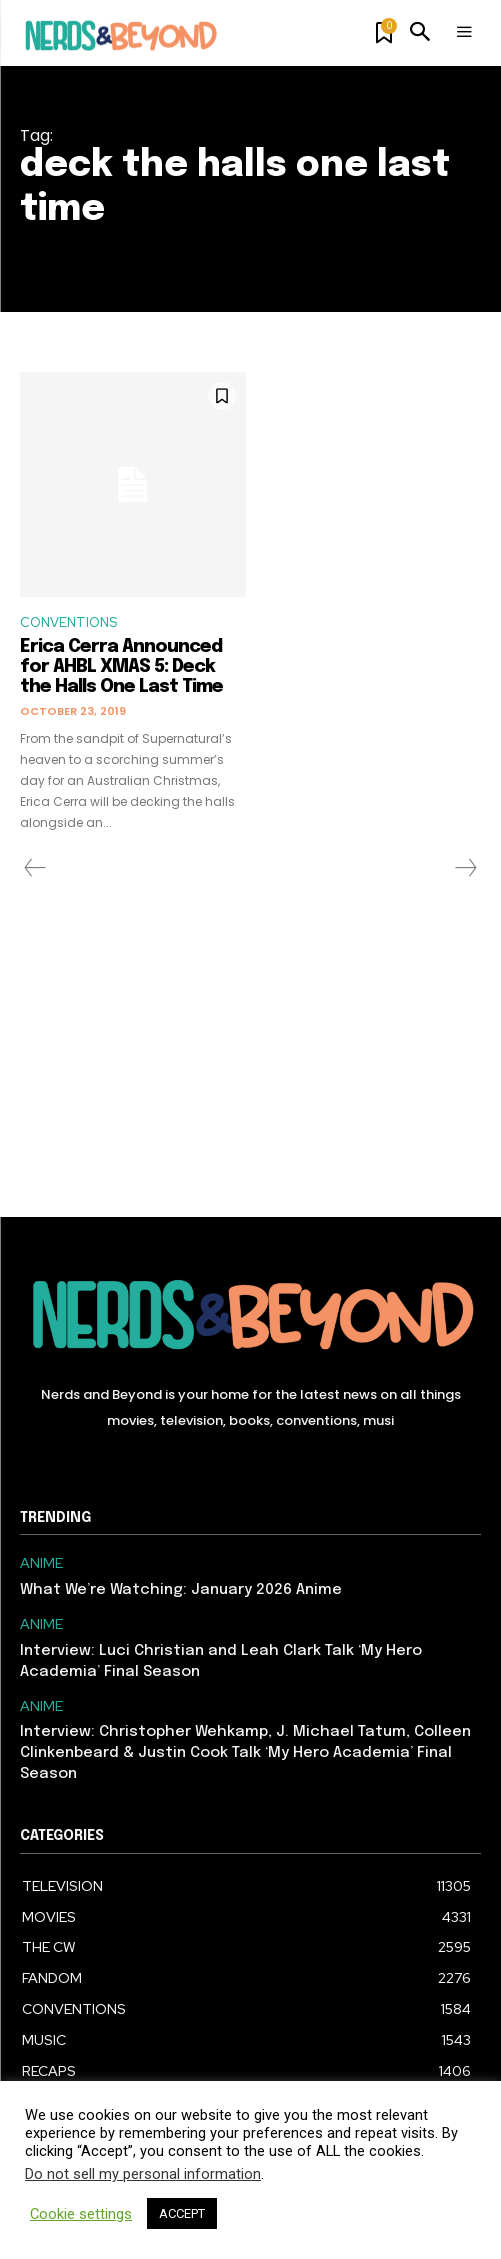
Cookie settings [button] (81, 2214)
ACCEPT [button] (182, 2213)
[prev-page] (35, 868)
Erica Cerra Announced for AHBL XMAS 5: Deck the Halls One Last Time (121, 667)
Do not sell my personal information (143, 2174)
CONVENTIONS (68, 622)
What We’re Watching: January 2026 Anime (181, 1590)
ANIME (41, 1563)
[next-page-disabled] (465, 868)
